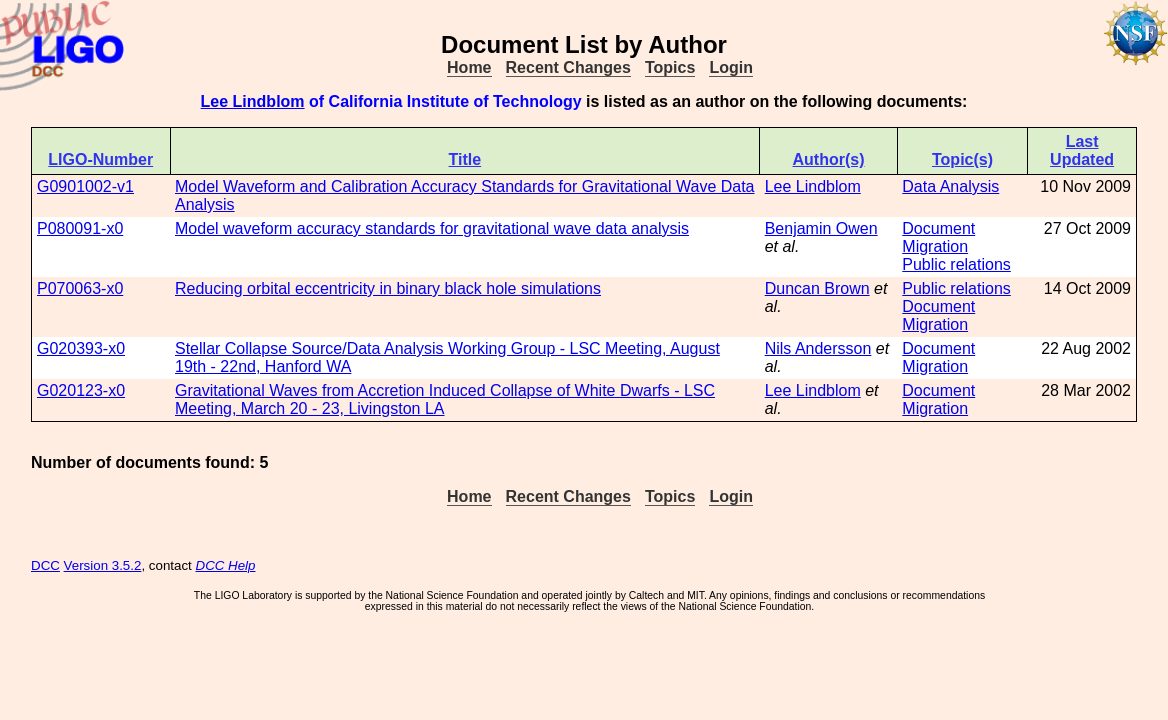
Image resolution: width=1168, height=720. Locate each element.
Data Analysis (950, 186)
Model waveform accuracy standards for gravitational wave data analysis (432, 228)
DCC (45, 565)
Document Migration (938, 237)
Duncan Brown (817, 288)
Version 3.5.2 (103, 565)
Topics (670, 67)
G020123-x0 (81, 390)
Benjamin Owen (821, 228)
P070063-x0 (80, 288)
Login (731, 67)
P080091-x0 (80, 228)
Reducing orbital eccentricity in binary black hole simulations (388, 288)
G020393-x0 (81, 348)
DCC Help (226, 565)
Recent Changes (568, 67)
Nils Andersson (818, 348)
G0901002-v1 (85, 186)
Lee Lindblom (253, 101)
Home (469, 67)
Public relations (956, 264)
